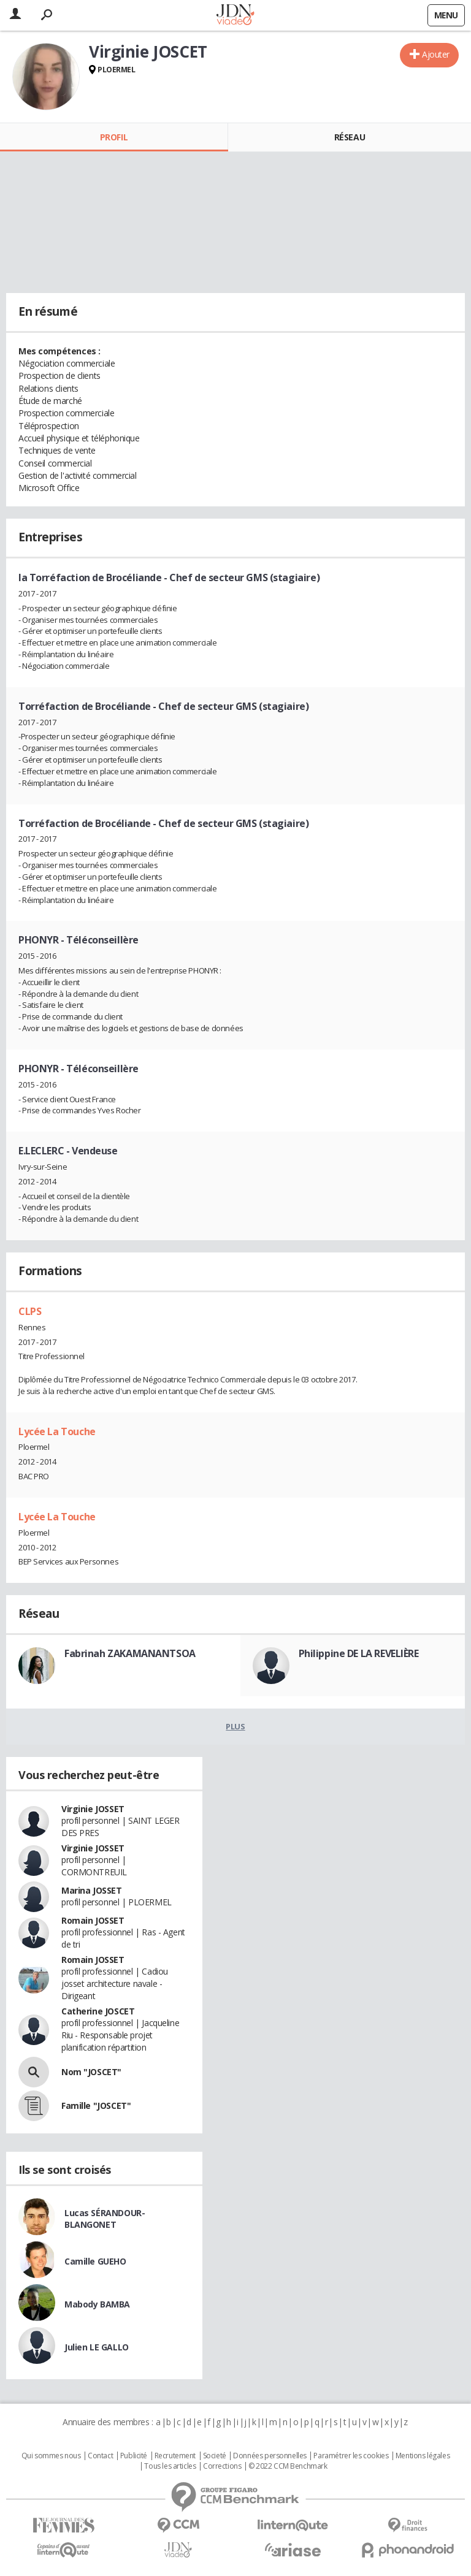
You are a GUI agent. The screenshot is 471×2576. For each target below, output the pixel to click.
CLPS (29, 1311)
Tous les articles (170, 2466)
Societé (214, 2456)
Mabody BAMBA (97, 2304)
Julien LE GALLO (96, 2347)
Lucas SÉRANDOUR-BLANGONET (104, 2218)
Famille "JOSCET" (96, 2105)
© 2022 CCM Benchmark (287, 2466)
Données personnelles (270, 2456)
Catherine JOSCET (97, 2011)
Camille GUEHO (95, 2261)
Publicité (133, 2456)
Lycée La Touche (57, 1431)
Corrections (222, 2466)
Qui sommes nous (51, 2456)
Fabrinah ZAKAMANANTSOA (130, 1653)
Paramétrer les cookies (350, 2456)
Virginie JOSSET (92, 1809)
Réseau (349, 137)
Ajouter (436, 54)
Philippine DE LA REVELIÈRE (359, 1653)
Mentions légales (423, 2456)
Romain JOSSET (92, 1920)
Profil (114, 137)
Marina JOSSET (91, 1890)
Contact (100, 2456)
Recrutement (175, 2456)
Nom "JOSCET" (91, 2072)
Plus (235, 1726)
